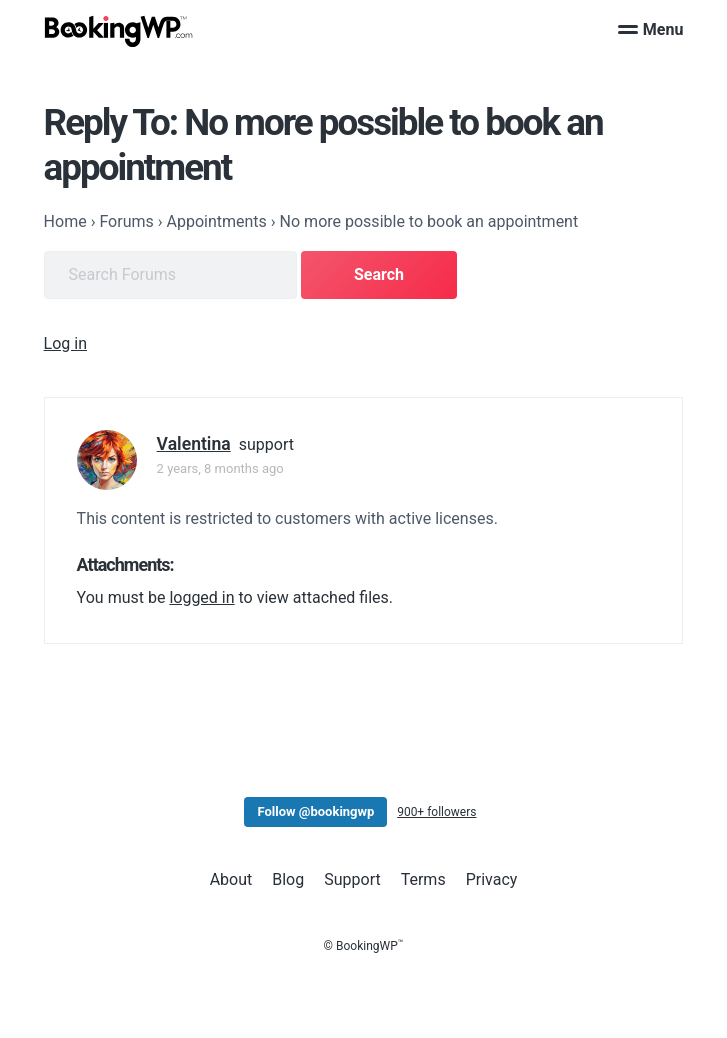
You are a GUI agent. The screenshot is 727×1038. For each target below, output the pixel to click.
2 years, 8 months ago (220, 468)
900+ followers (436, 812)
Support (352, 879)
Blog (288, 879)
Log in (65, 343)
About (231, 879)
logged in (201, 597)
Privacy (492, 879)
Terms (423, 879)
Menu (651, 29)
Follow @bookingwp (315, 811)
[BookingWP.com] (119, 31)
